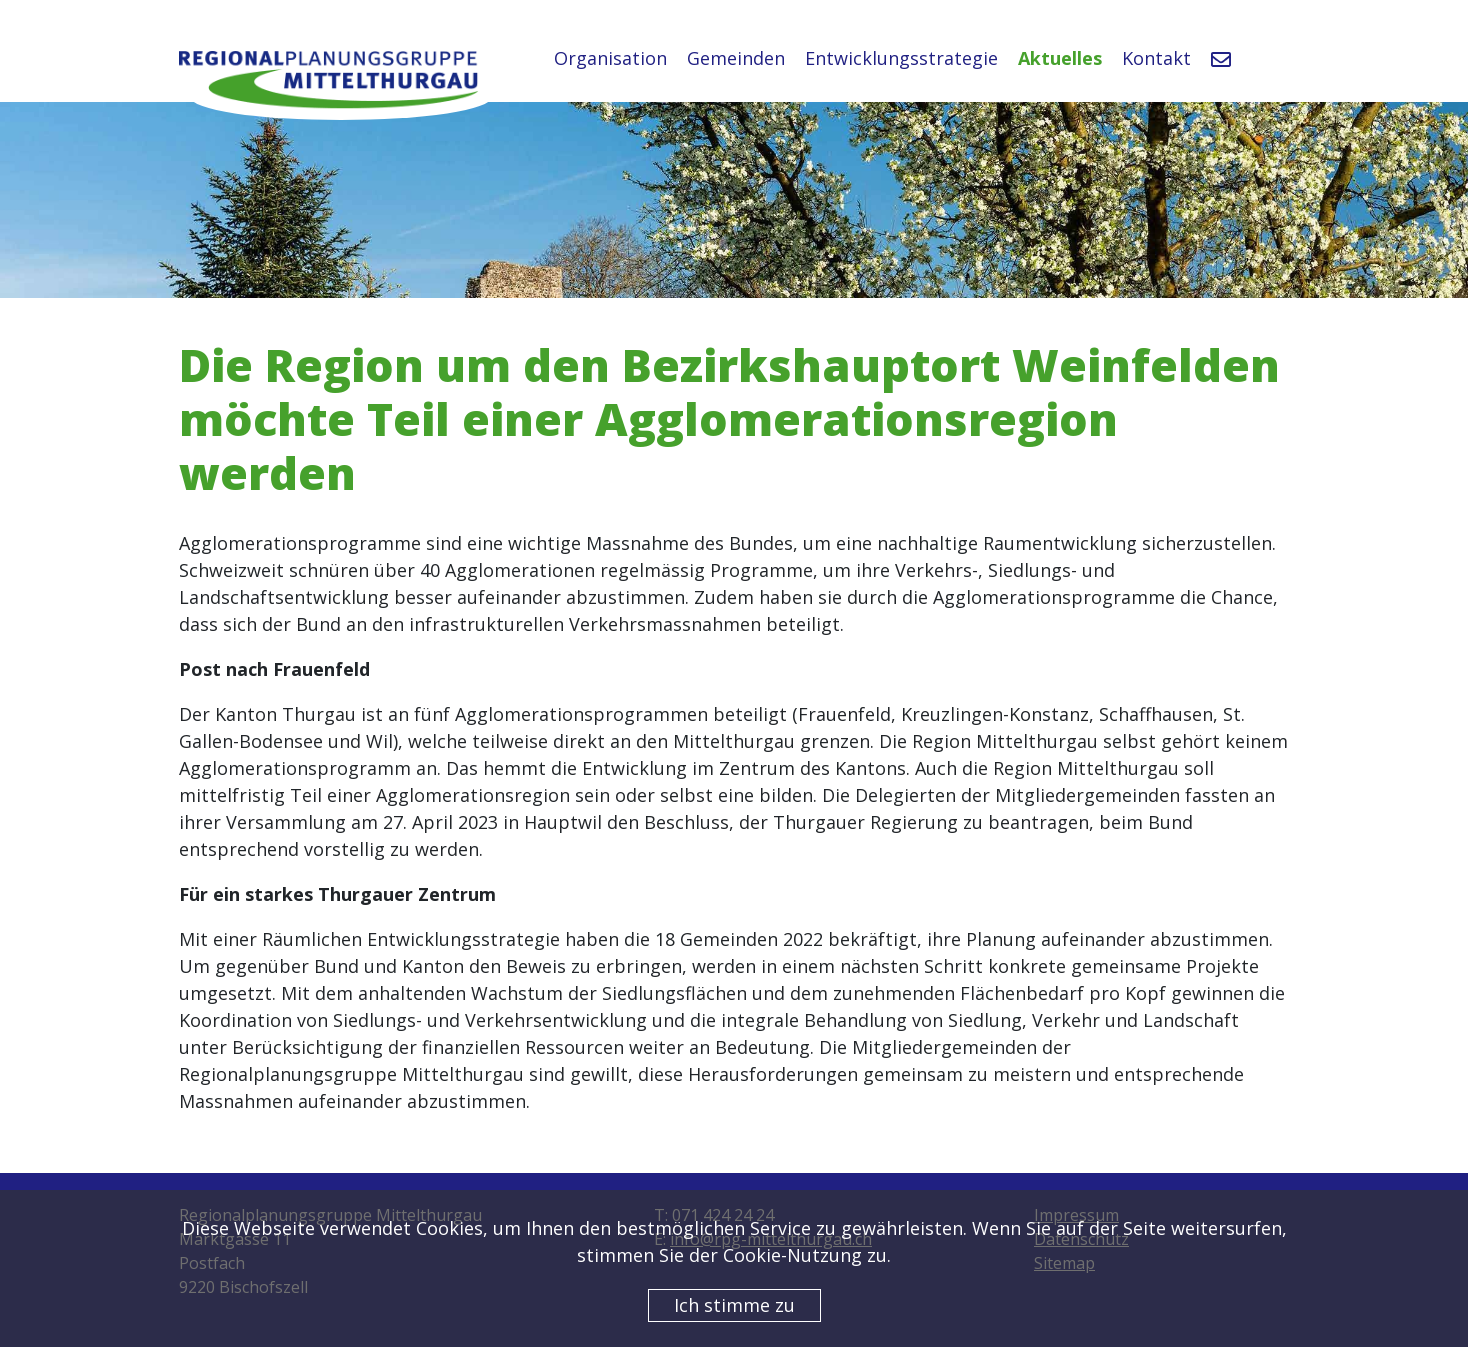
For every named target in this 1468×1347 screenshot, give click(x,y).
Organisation (610, 58)
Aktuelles (1060, 58)
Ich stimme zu (734, 1305)
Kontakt (1156, 58)
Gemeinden (736, 58)
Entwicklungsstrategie (901, 58)
